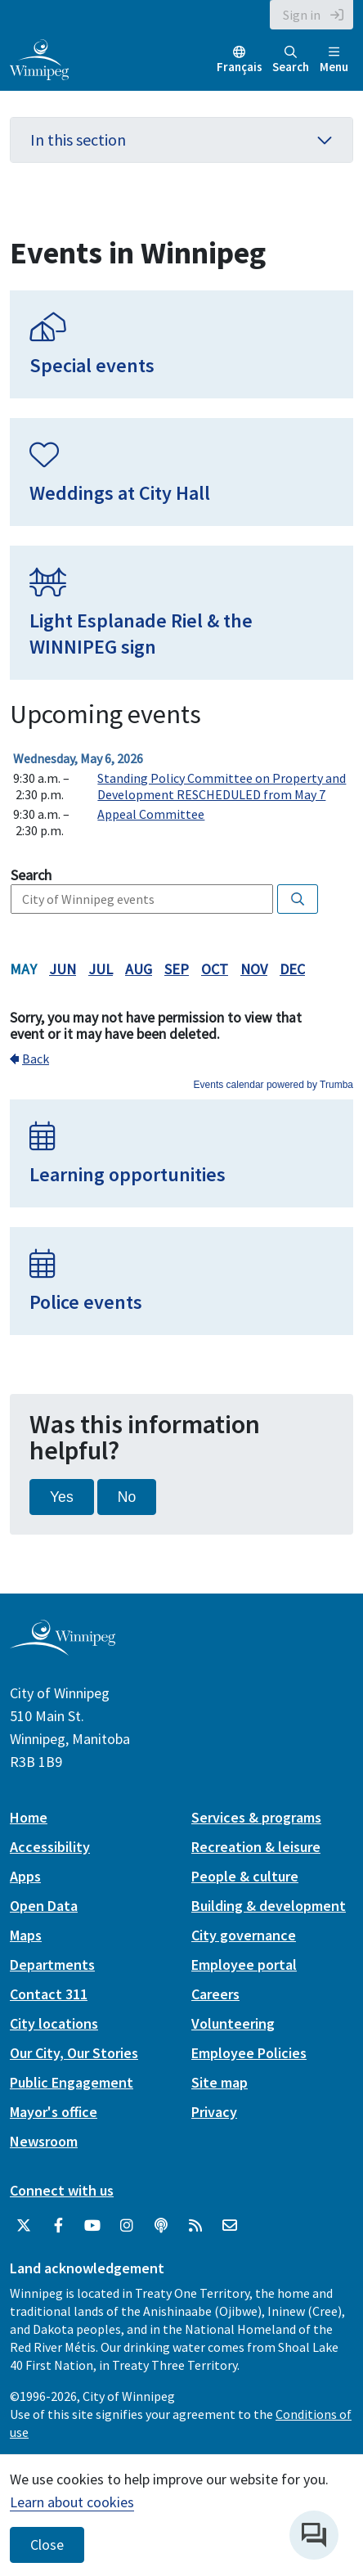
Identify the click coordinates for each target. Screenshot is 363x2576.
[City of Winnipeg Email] (230, 2226)
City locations (54, 2023)
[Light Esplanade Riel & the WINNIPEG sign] (181, 613)
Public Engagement (71, 2082)
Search (290, 60)
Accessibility (50, 1846)
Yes (62, 1497)
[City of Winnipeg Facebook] (58, 2226)
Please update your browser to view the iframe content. (181, 794)
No (127, 1497)
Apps (25, 1876)
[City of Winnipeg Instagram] (127, 2226)
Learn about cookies (72, 2502)
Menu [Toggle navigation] (334, 60)
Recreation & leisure (255, 1846)
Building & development (268, 1905)
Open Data (44, 1905)
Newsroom (44, 2141)
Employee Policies (249, 2052)
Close (47, 2545)
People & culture (244, 1876)
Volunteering (233, 2023)
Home (28, 1817)
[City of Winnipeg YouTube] (92, 2226)
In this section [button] (181, 139)
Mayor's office (53, 2111)
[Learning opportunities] (181, 1153)
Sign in (301, 15)
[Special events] (181, 344)
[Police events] (181, 1281)
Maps (26, 1935)
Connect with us (62, 2190)
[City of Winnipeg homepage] (62, 1648)
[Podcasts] (161, 2226)
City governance (243, 1935)
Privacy (214, 2111)
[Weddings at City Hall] (181, 472)
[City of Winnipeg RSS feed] (195, 2226)
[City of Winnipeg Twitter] (24, 2226)
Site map (219, 2082)
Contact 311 (48, 1994)
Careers (215, 1994)
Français (239, 66)
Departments (52, 1964)
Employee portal (244, 1964)
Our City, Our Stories (74, 2052)
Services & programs (256, 1817)
